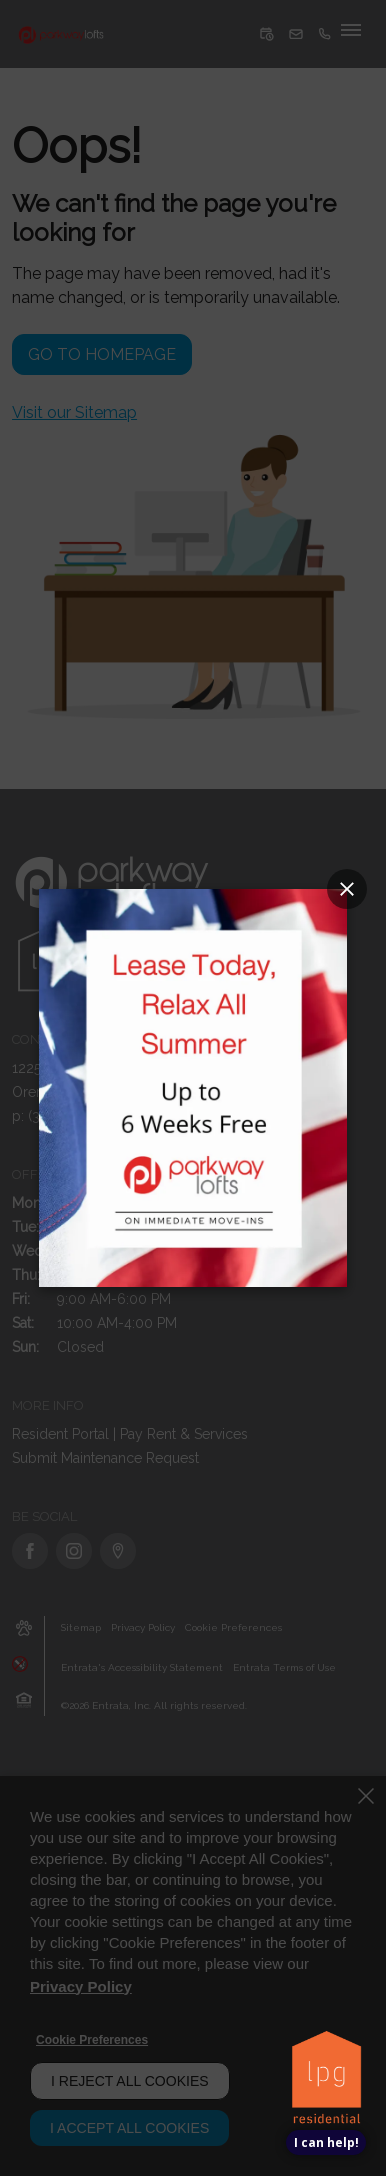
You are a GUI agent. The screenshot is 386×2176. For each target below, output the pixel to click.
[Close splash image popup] (347, 889)
